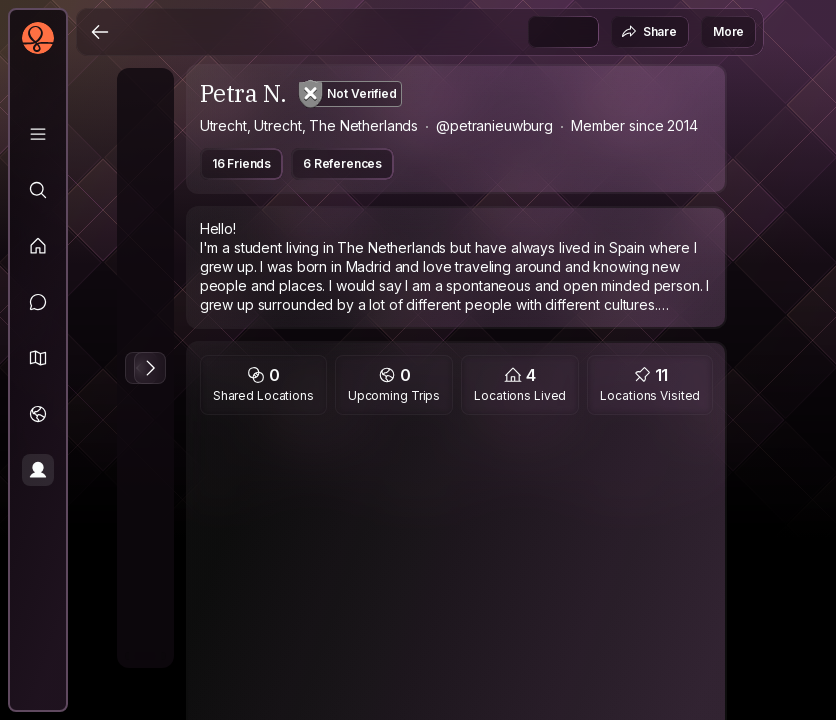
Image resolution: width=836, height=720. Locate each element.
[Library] (38, 134)
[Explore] (38, 190)
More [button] (728, 31)
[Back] (100, 32)
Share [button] (649, 32)
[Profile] (38, 470)
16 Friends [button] (241, 163)
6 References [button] (342, 163)
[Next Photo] (150, 368)
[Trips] (38, 414)
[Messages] (38, 302)
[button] (38, 358)
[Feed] (38, 246)
